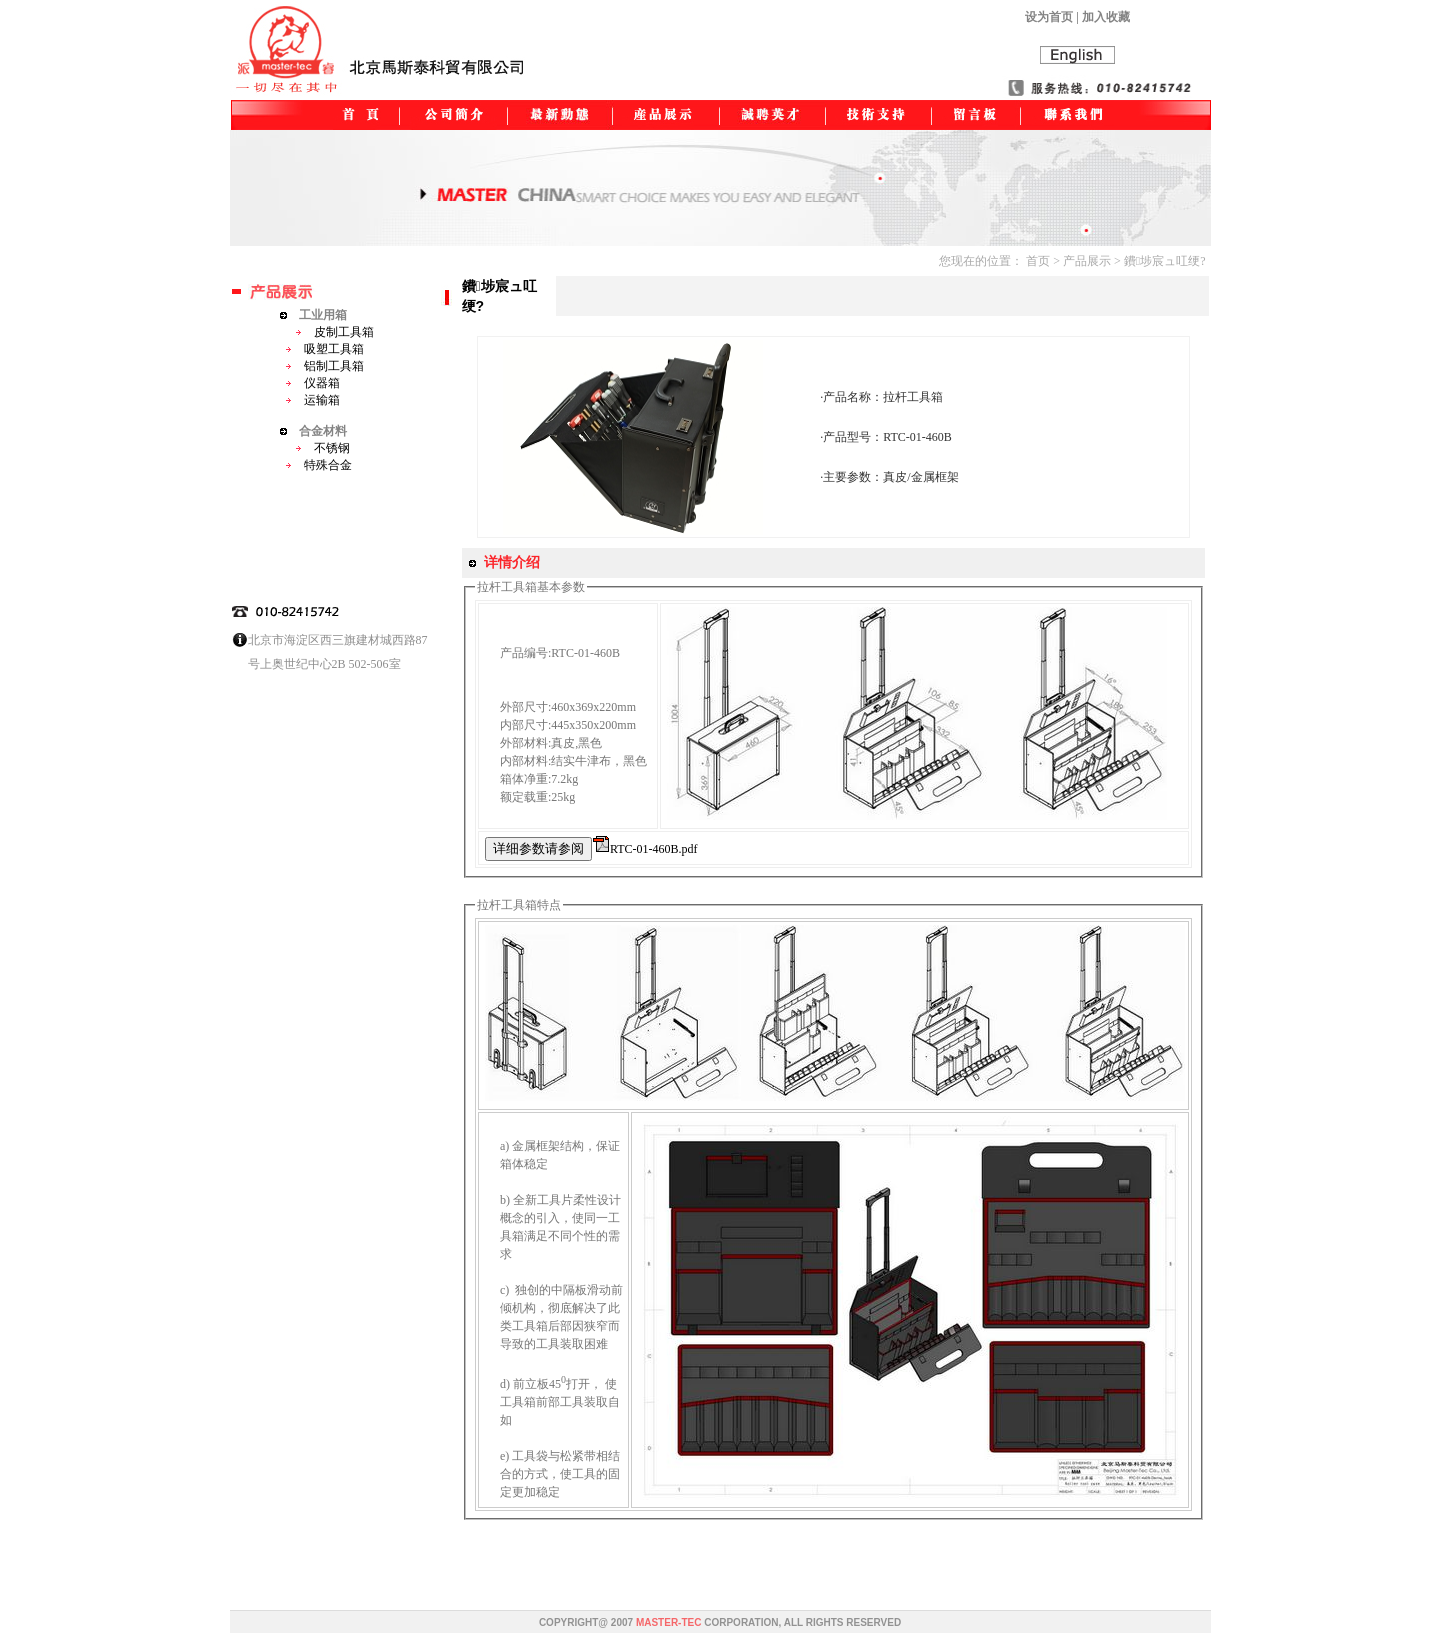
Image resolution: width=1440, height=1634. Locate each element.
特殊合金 (318, 465)
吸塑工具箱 (324, 349)
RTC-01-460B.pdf (654, 849)
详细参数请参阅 (538, 848)
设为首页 (1049, 17)
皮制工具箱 (334, 332)
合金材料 (313, 431)
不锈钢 (322, 448)
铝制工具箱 (324, 366)
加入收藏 (1106, 17)
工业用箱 (313, 315)
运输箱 (312, 400)
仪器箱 (312, 383)
